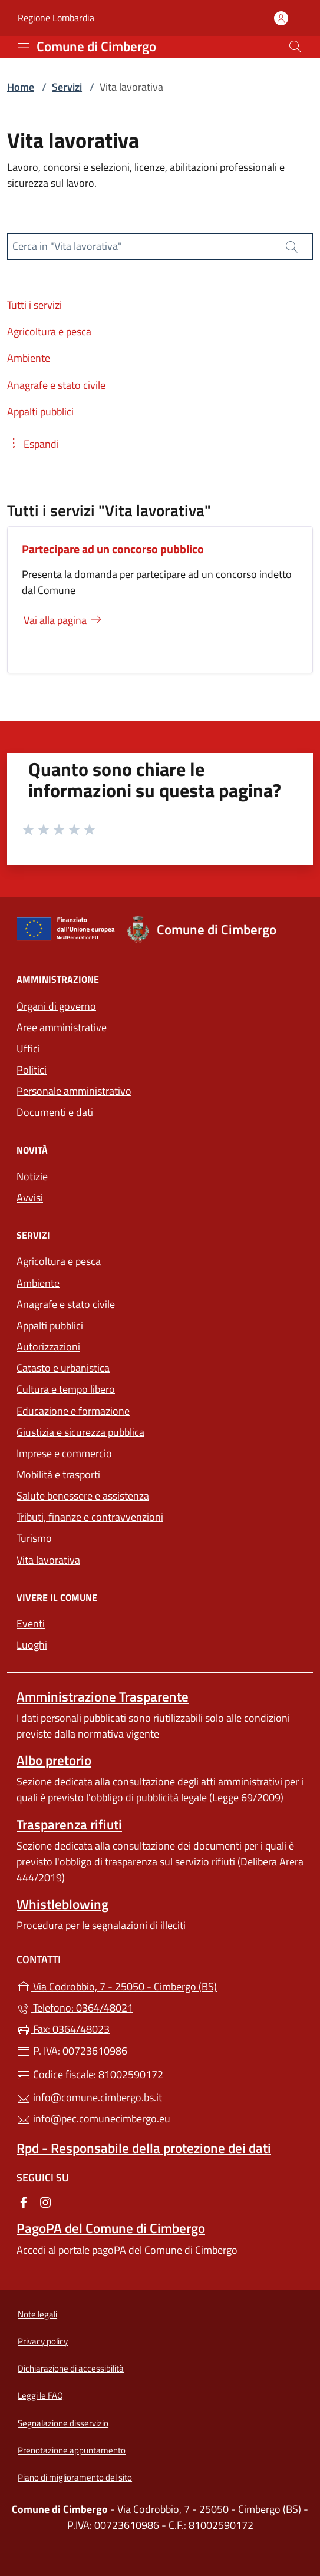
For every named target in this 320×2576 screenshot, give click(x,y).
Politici (32, 1070)
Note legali (37, 2314)
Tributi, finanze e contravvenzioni (90, 1517)
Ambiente (38, 1283)
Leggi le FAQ (40, 2395)
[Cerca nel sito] (295, 46)
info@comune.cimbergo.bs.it (89, 2097)
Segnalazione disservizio (63, 2423)
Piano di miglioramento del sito (75, 2477)
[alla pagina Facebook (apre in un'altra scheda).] (24, 2202)
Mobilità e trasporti (58, 1474)
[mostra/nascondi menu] (24, 47)
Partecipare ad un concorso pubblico (113, 549)
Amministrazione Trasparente (103, 1696)
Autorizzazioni (48, 1347)
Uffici (28, 1048)
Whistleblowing (62, 1904)
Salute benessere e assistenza (83, 1496)
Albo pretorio (54, 1760)
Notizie (32, 1176)
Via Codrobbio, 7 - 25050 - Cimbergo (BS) (160, 1985)
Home (20, 87)
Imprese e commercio (64, 1453)
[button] (33, 444)
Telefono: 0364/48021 (75, 2008)
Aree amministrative (62, 1027)
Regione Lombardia (56, 18)
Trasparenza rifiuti (69, 1824)
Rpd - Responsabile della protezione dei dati (144, 2148)
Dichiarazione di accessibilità (71, 2368)
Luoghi (32, 1645)
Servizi (67, 87)
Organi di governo (56, 1006)
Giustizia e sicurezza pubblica (80, 1432)
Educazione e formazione (73, 1411)
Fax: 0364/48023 (63, 2029)
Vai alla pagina (63, 620)
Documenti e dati (55, 1112)
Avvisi (30, 1198)
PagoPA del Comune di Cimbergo (111, 2228)
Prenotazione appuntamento (72, 2450)
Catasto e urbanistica (63, 1368)
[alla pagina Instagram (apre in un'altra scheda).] (45, 2202)
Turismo (34, 1538)
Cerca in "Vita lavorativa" (67, 246)
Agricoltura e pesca (59, 1261)
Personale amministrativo (74, 1091)
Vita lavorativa (48, 1560)
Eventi (31, 1624)
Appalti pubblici (50, 1325)
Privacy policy (43, 2341)
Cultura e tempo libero (66, 1389)
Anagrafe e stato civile (66, 1304)
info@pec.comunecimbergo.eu (93, 2118)
